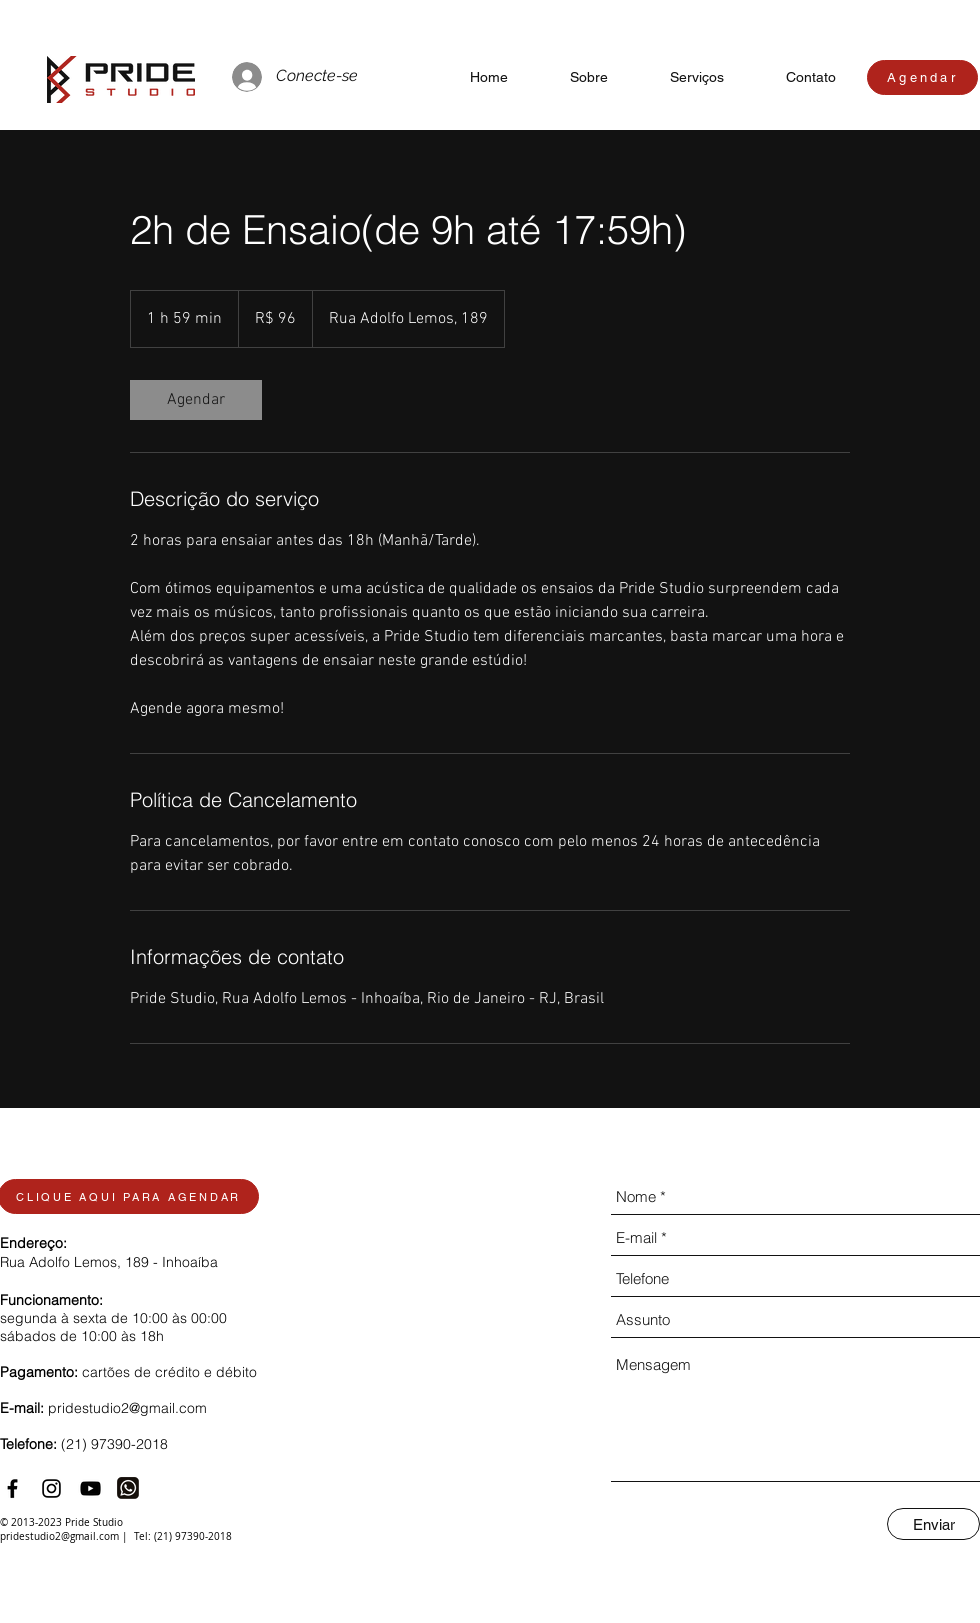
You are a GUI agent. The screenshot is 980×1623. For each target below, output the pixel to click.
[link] (196, 400)
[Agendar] (922, 77)
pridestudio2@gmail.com (127, 1408)
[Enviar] (933, 1524)
